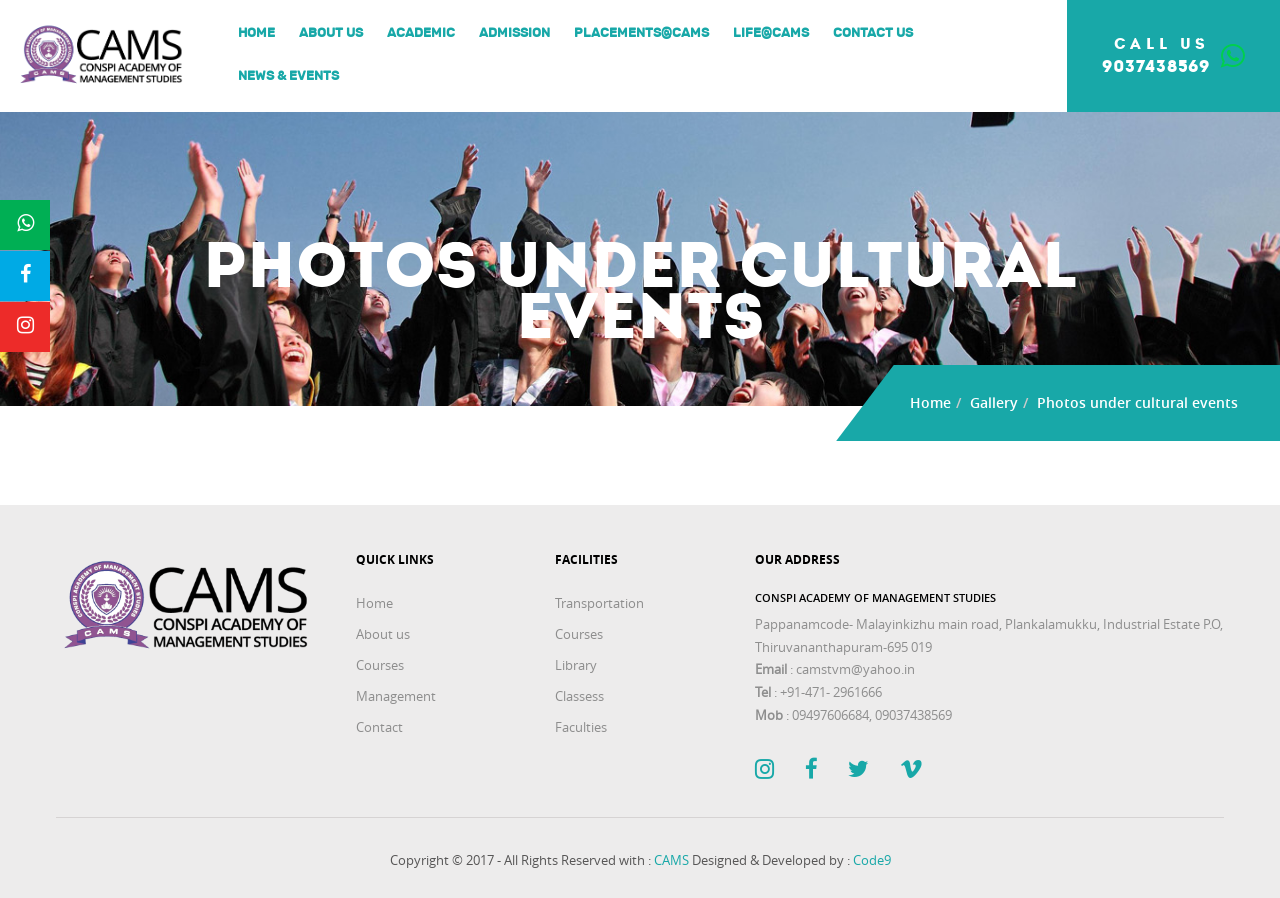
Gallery (994, 402)
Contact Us (873, 33)
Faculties (581, 727)
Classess (579, 696)
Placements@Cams (641, 33)
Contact (379, 727)
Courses (380, 665)
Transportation (599, 603)
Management (396, 696)
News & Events (288, 76)
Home (256, 33)
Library (576, 665)
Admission (514, 33)
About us (331, 33)
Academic (421, 33)
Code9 (872, 860)
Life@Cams (771, 33)
